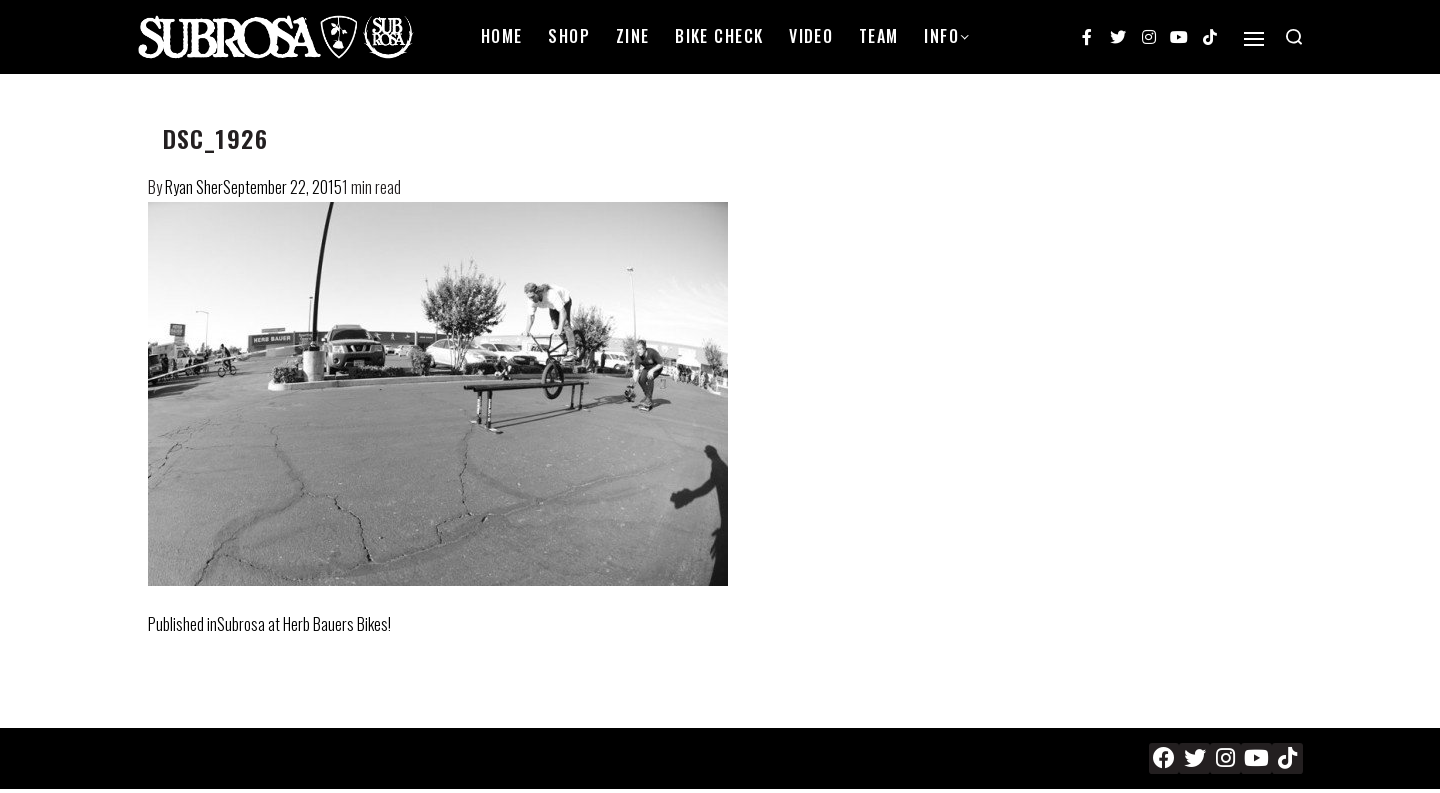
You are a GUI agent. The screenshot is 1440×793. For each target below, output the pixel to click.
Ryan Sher (194, 187)
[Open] (1254, 39)
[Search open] (1294, 37)
